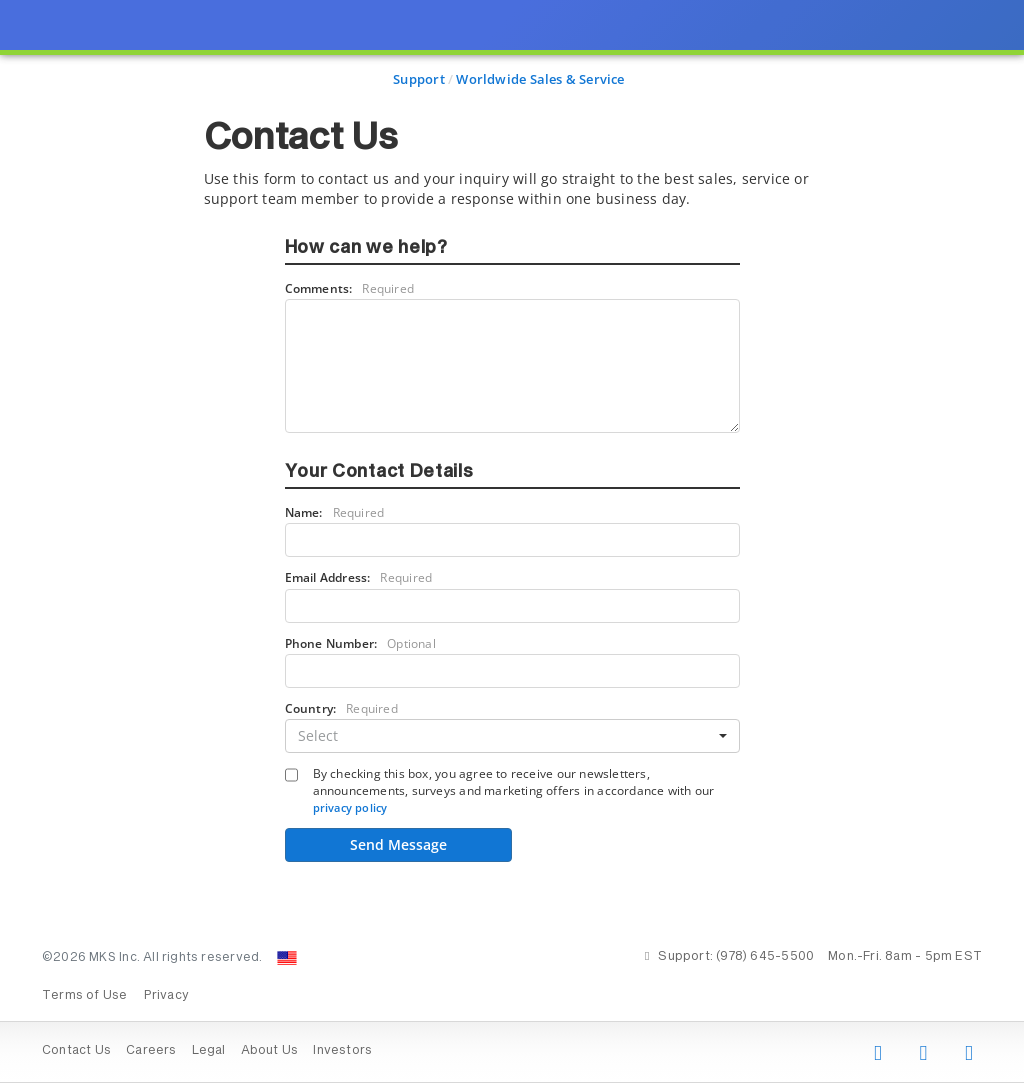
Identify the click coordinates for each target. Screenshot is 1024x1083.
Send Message (398, 844)
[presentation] (512, 541)
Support (418, 79)
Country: (341, 708)
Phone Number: (360, 643)
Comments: (350, 288)
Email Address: (359, 577)
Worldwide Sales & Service (540, 79)
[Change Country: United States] (287, 958)
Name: (335, 512)
